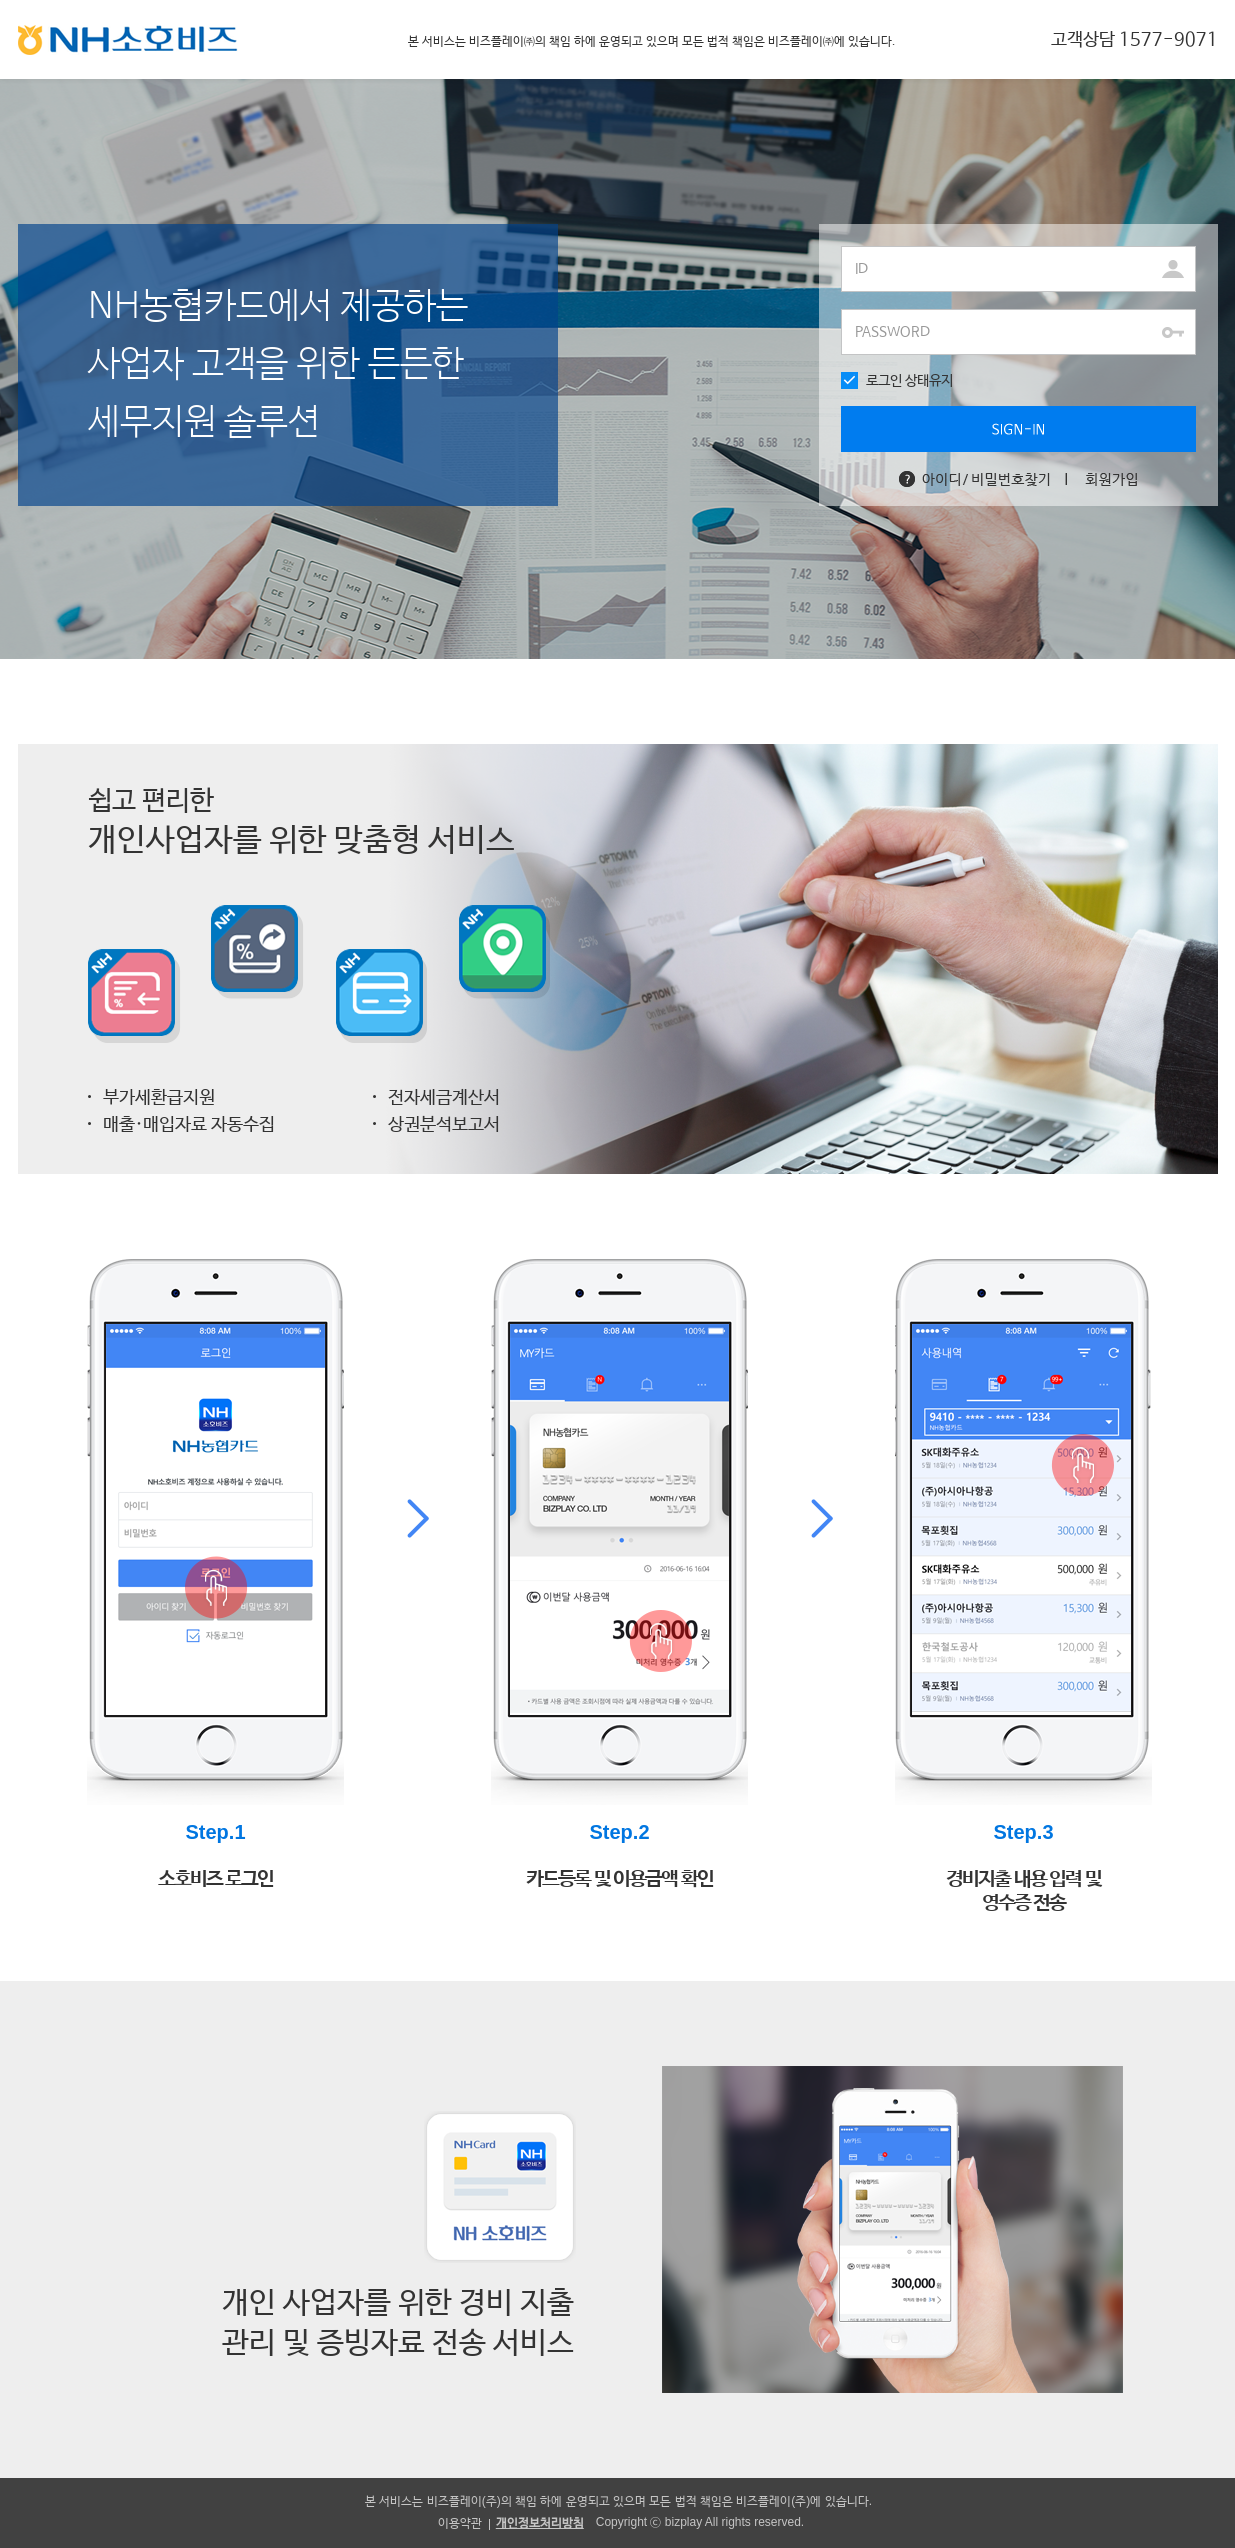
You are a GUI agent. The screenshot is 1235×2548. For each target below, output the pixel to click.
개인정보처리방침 (540, 2523)
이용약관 (460, 2523)
